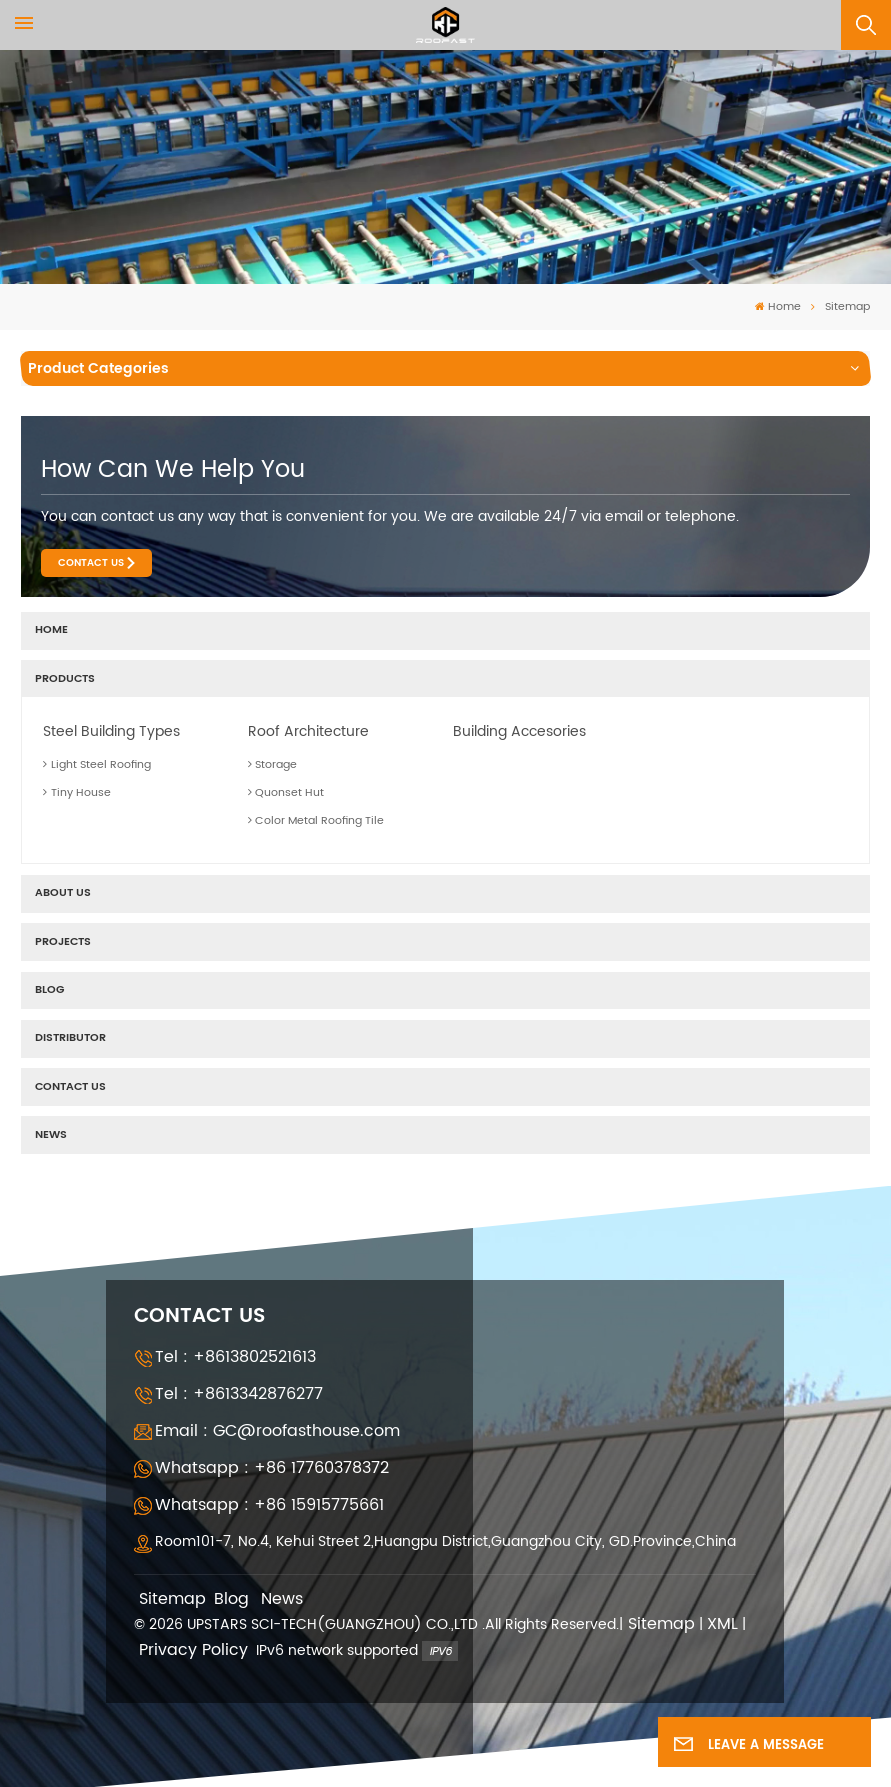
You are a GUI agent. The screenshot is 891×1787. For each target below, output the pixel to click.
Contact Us (91, 563)
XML (722, 1624)
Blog (49, 990)
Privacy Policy (193, 1650)
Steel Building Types (111, 731)
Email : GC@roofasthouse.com (277, 1431)
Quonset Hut (286, 793)
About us (63, 893)
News (51, 1135)
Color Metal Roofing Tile (316, 821)
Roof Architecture (308, 731)
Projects (63, 942)
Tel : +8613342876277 (239, 1394)
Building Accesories (519, 731)
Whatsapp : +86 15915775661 (269, 1505)
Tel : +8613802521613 (235, 1357)
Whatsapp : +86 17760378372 (272, 1468)
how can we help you (173, 470)
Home (778, 307)
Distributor (70, 1038)
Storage (273, 765)
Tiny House (77, 793)
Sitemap (172, 1599)
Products (65, 679)
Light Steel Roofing (97, 765)
